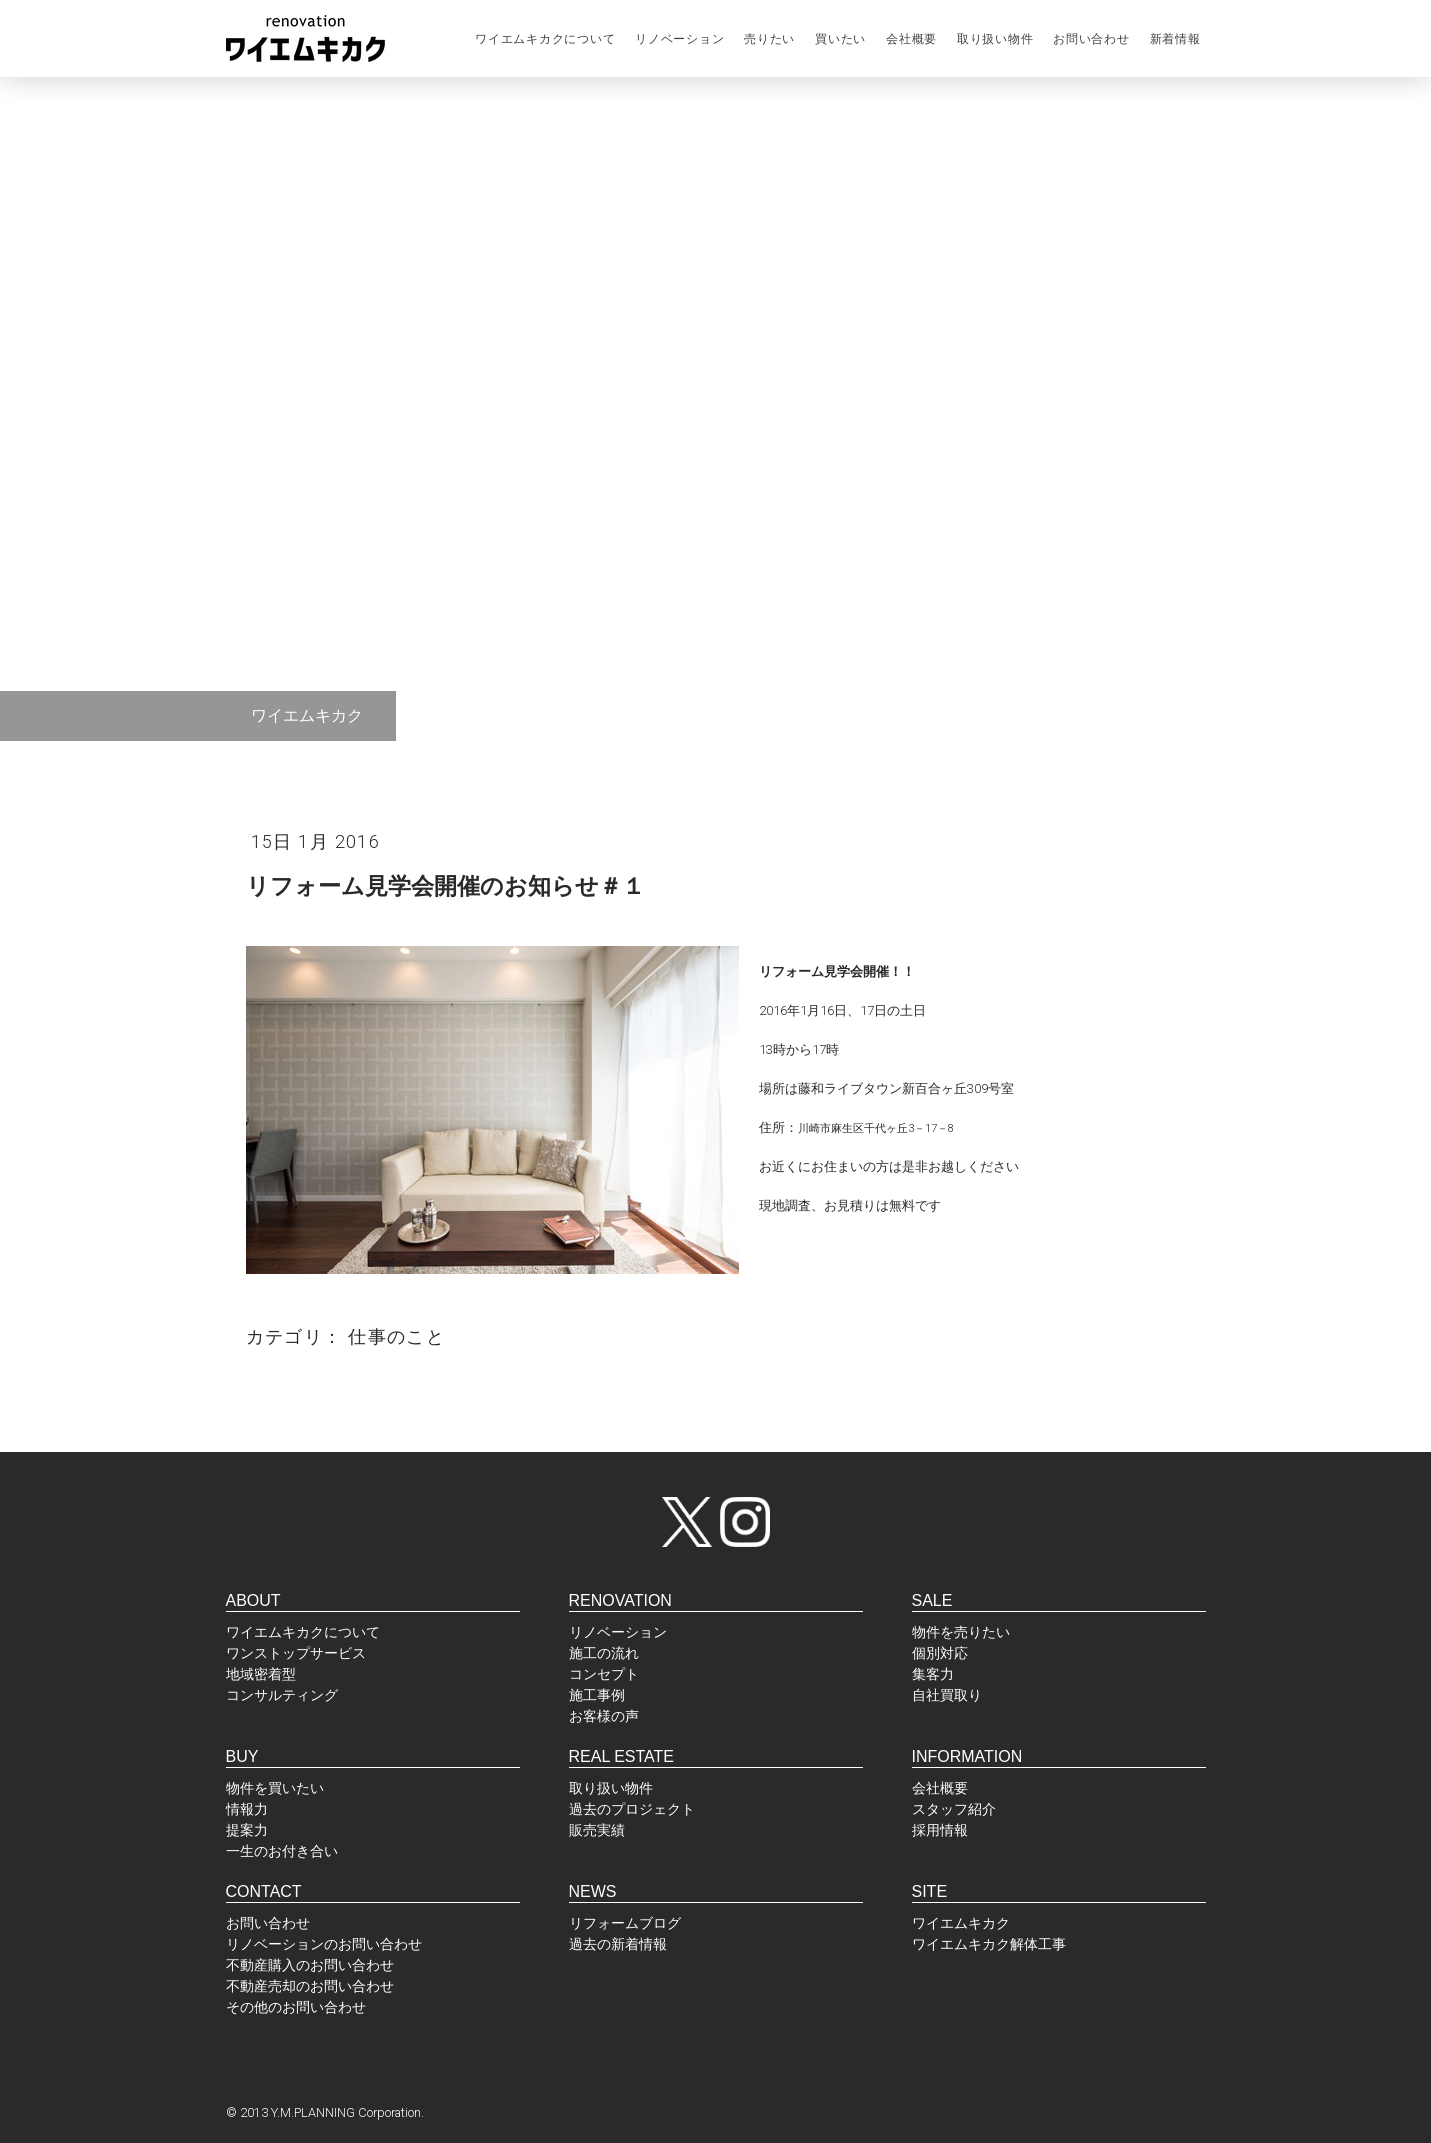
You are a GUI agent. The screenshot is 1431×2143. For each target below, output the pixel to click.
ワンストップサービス (296, 1653)
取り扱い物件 (995, 39)
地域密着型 (261, 1674)
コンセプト (604, 1674)
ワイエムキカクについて (545, 39)
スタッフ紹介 (954, 1809)
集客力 (933, 1674)
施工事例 (597, 1695)
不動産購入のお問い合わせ (310, 1965)
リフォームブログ (625, 1923)
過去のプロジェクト (632, 1809)
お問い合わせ (1091, 39)
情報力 (247, 1809)
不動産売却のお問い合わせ (310, 1986)
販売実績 (597, 1830)
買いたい (840, 39)
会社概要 (911, 39)
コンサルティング (282, 1695)
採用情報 (940, 1830)
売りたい (769, 39)
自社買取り (947, 1695)
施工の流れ (604, 1653)
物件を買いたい (275, 1788)
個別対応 (940, 1653)
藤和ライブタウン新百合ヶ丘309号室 (906, 1088)
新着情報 (1175, 39)
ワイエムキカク (961, 1923)
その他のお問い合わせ (296, 2007)
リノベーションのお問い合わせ (324, 1944)
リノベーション (679, 39)
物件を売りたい (961, 1632)
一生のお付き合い (282, 1851)
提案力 (247, 1830)
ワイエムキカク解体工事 (989, 1944)
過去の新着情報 (618, 1944)
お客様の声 (604, 1716)
